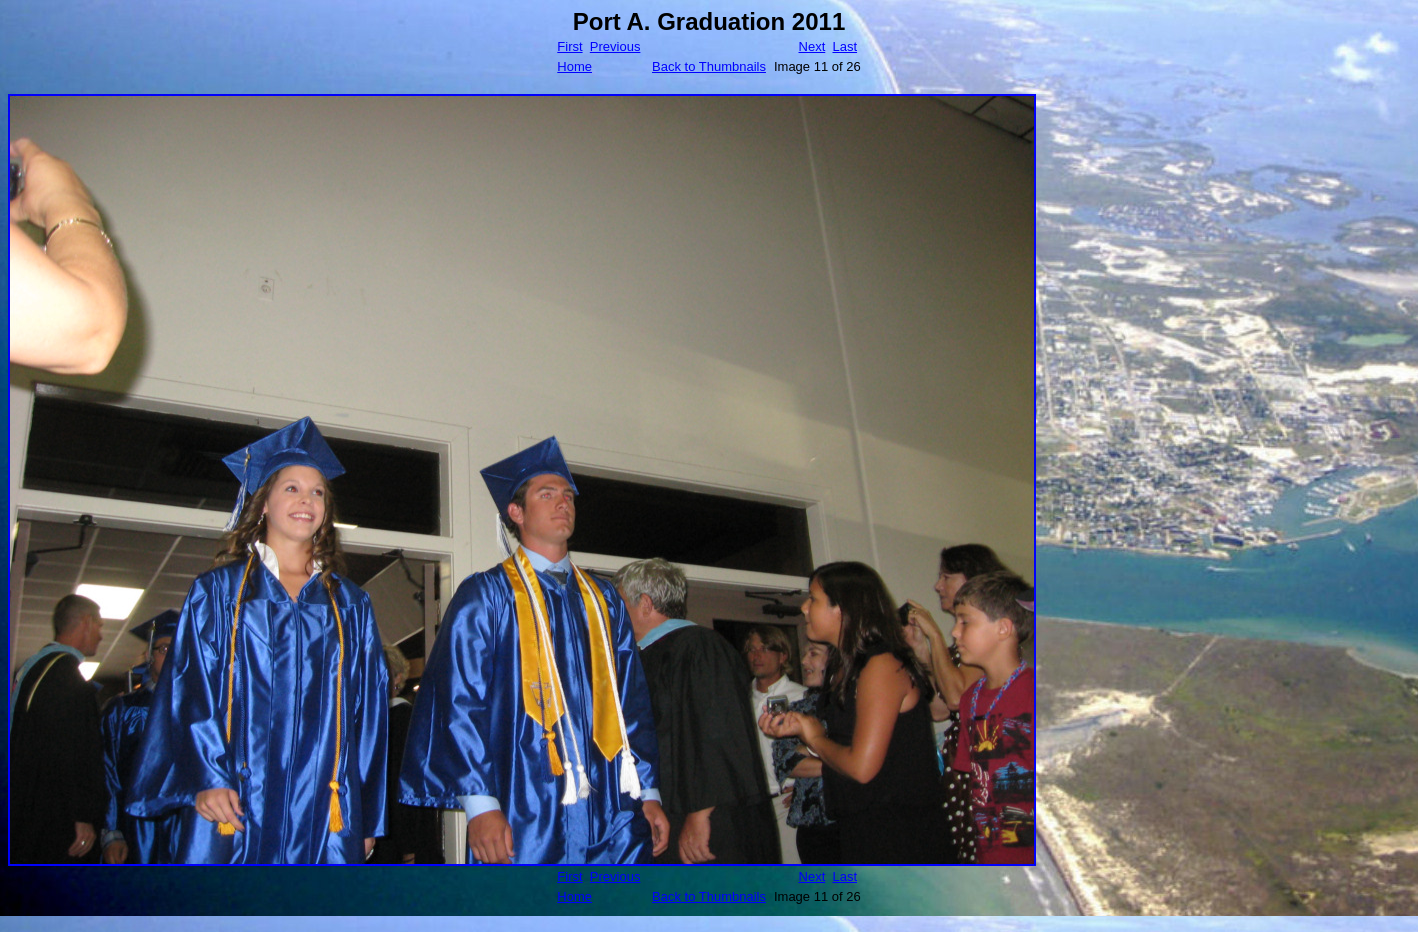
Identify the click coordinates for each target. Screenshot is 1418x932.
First (569, 46)
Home (574, 66)
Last (844, 46)
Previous (615, 46)
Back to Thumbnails (709, 66)
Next (812, 46)
